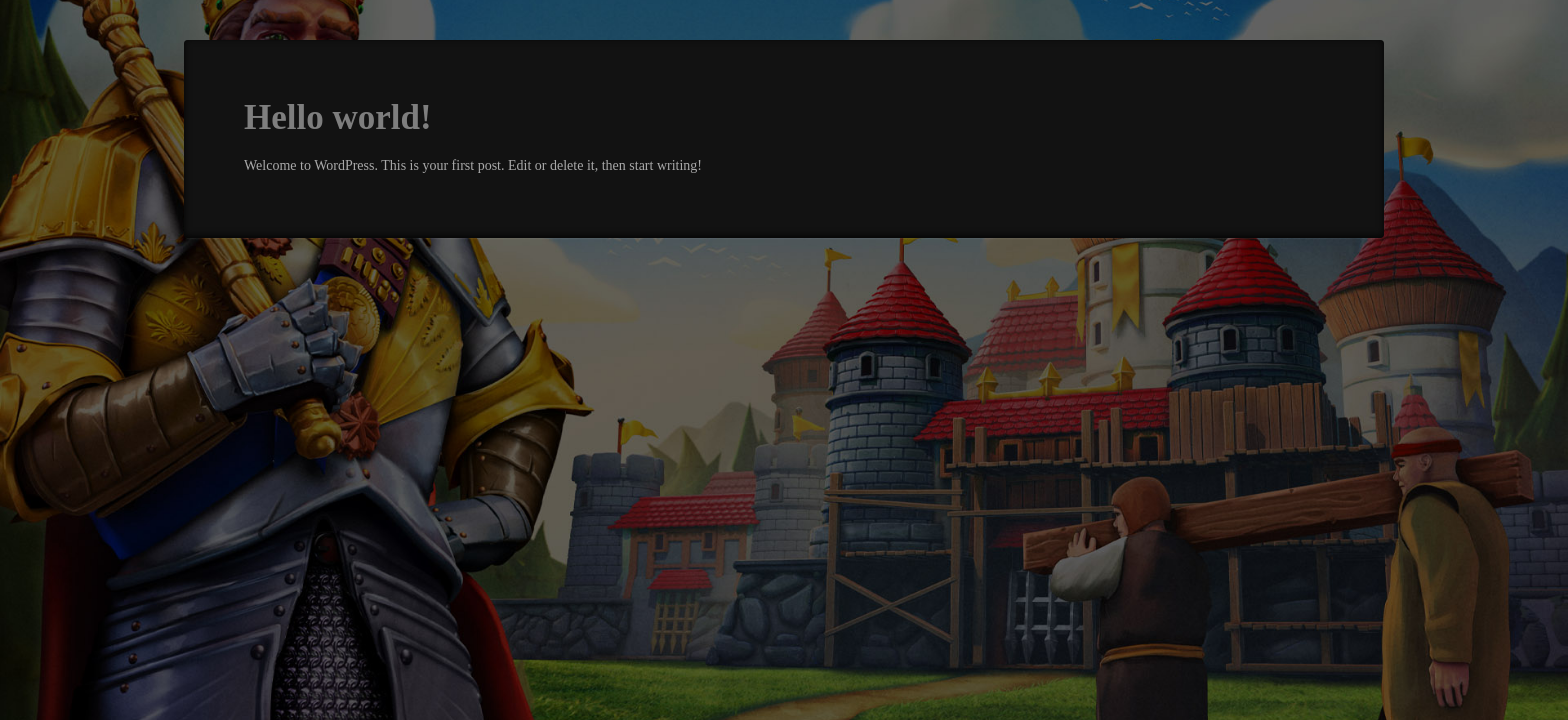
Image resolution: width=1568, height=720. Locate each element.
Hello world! (338, 117)
